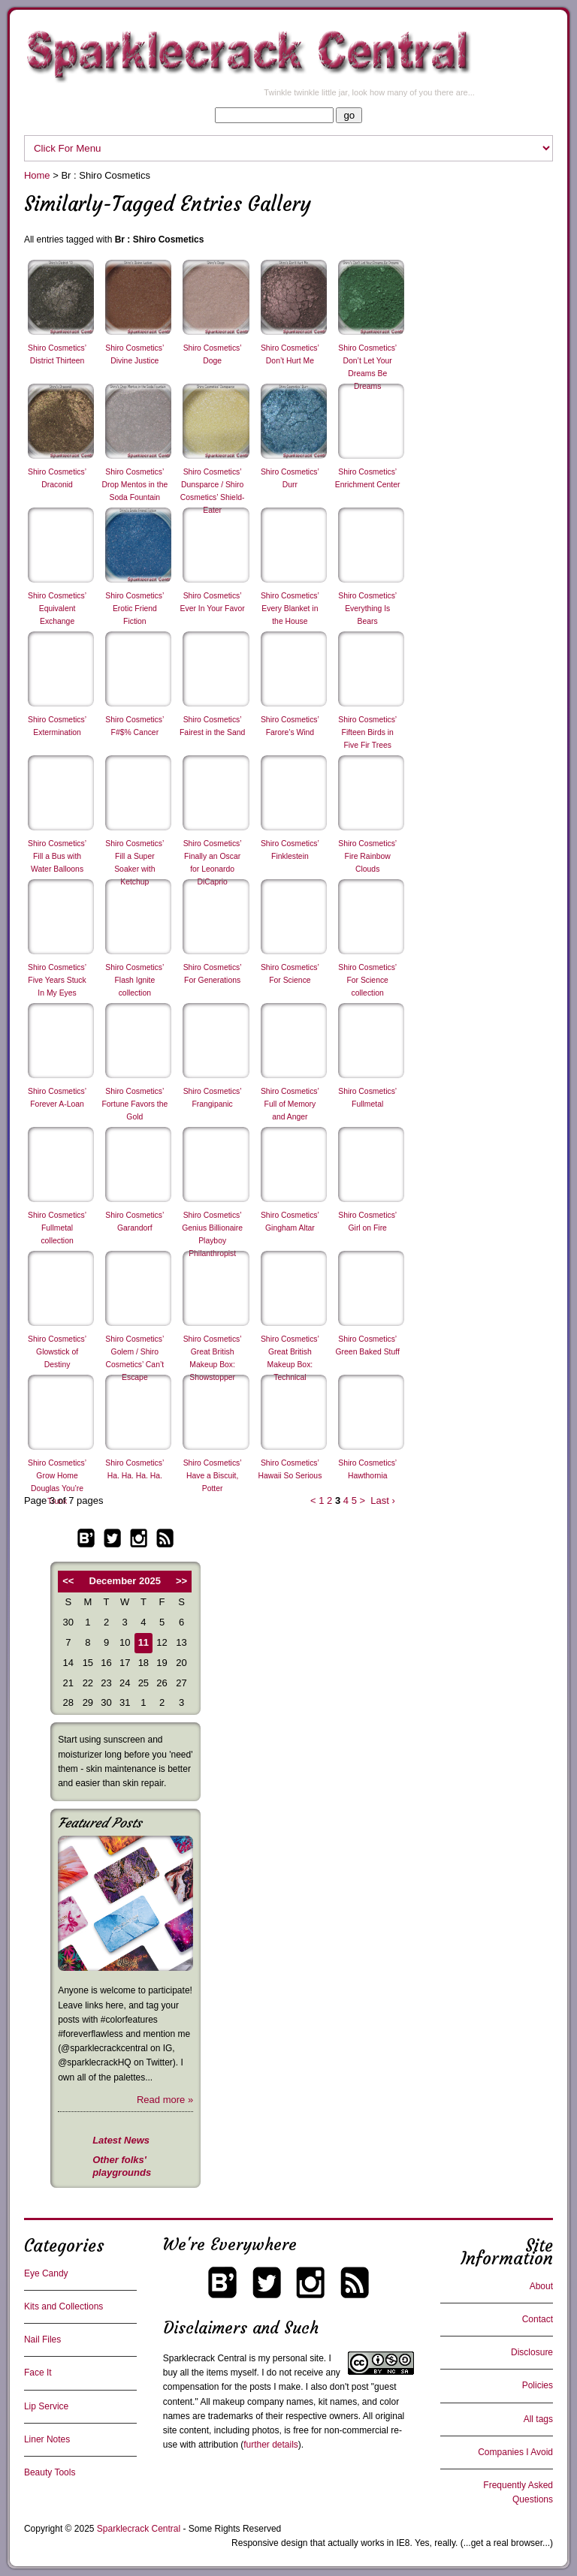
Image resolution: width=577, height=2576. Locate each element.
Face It (38, 2372)
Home (37, 175)
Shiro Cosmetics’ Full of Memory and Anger (290, 1104)
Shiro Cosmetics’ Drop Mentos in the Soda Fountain (134, 485)
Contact (537, 2319)
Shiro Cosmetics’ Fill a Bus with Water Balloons (57, 856)
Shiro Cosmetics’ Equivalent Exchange (57, 608)
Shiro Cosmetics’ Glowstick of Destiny (57, 1352)
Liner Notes (47, 2439)
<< (68, 1580)
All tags (538, 2419)
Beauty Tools (50, 2472)
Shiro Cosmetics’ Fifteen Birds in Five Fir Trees (367, 732)
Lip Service (46, 2406)
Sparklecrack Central (204, 2358)
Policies (537, 2385)
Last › (382, 1500)
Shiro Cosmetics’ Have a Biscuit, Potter (212, 1476)
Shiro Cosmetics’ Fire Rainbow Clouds (367, 856)
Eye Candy (46, 2273)
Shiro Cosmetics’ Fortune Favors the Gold (134, 1104)
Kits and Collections (63, 2306)
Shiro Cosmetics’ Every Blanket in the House (290, 608)
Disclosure (532, 2352)
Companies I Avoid (515, 2452)
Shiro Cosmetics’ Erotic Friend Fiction (134, 608)
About (541, 2286)
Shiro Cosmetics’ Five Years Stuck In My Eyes (57, 980)
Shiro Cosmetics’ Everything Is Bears (367, 608)
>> (181, 1580)
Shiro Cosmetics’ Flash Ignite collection (134, 980)
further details (270, 2444)
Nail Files (42, 2339)
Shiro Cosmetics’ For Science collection (367, 980)
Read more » (165, 2099)
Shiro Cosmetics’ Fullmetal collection (57, 1228)
